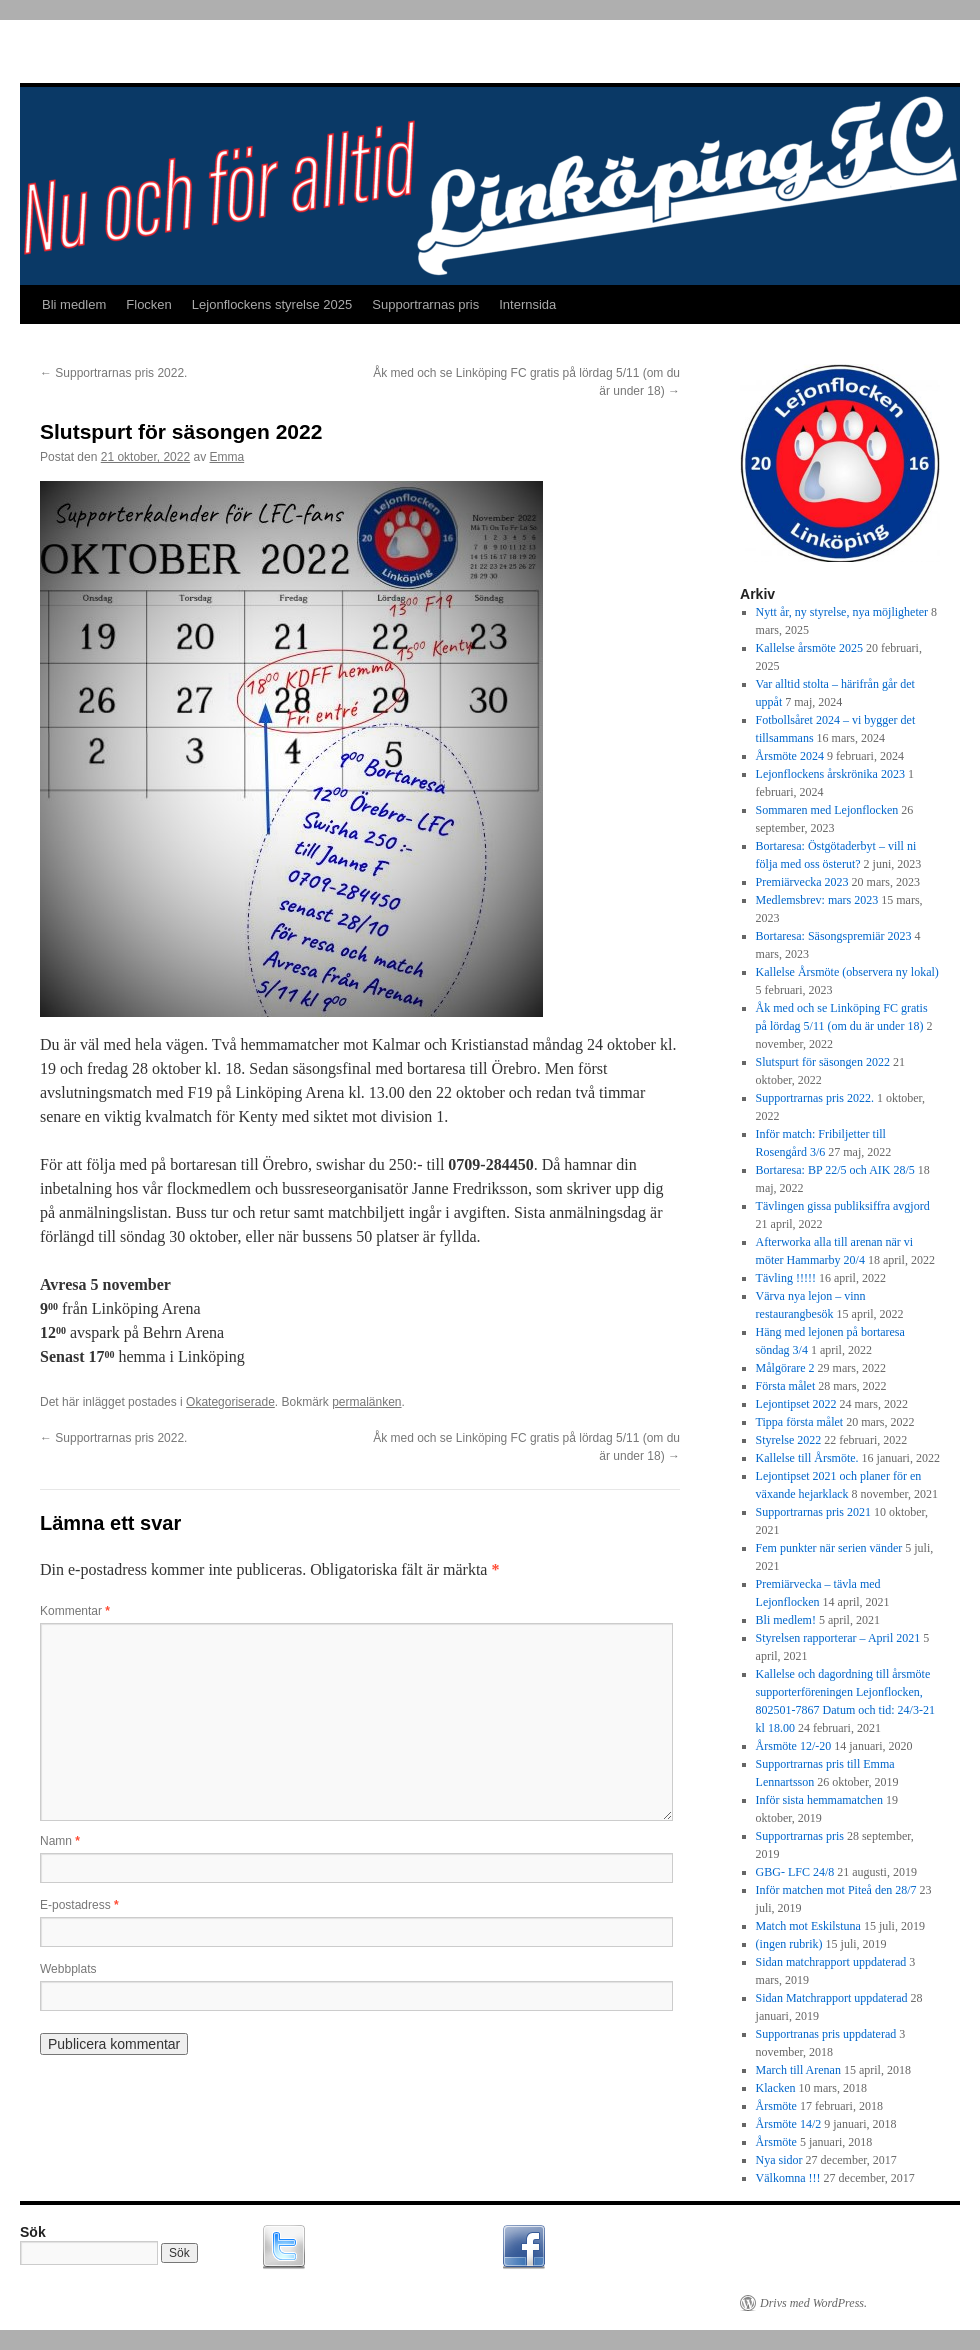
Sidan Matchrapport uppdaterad (832, 1998)
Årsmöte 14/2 (789, 2124)
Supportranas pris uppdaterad (826, 2034)
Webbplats (68, 1969)
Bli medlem (74, 304)
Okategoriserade (230, 1402)
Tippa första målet (800, 1422)
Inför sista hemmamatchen (819, 1800)
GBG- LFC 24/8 (795, 1872)
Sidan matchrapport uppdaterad (831, 1962)
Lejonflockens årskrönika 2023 (830, 774)
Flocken (149, 304)
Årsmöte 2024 (790, 756)
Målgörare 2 (785, 1368)
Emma (227, 457)
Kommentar (75, 1611)
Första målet (786, 1386)
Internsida (527, 304)
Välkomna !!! (788, 2178)
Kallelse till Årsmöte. (807, 1458)
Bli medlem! (786, 1620)
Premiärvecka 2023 (802, 882)
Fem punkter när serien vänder (829, 1548)
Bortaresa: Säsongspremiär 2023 (834, 936)
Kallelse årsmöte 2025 (809, 648)
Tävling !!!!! (786, 1278)
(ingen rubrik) (789, 1944)
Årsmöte (776, 2106)
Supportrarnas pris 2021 (813, 1512)
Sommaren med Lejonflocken (827, 810)
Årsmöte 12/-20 (794, 1746)
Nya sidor (779, 2160)
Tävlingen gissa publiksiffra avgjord (843, 1206)
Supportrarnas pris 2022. (113, 373)
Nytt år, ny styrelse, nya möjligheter (842, 612)
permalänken (366, 1402)
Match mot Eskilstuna (808, 1926)
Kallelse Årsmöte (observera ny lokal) (847, 972)
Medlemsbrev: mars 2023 (817, 900)
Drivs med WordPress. (813, 2303)
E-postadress (79, 1905)
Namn (60, 1841)
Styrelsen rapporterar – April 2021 (838, 1638)
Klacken (776, 2088)
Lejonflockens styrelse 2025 (272, 304)
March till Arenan (798, 2070)
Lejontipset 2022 (796, 1404)
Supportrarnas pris (425, 304)
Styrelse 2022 (789, 1440)
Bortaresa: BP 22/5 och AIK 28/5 (835, 1170)
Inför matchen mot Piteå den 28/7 (836, 1890)
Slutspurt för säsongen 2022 (823, 1062)
